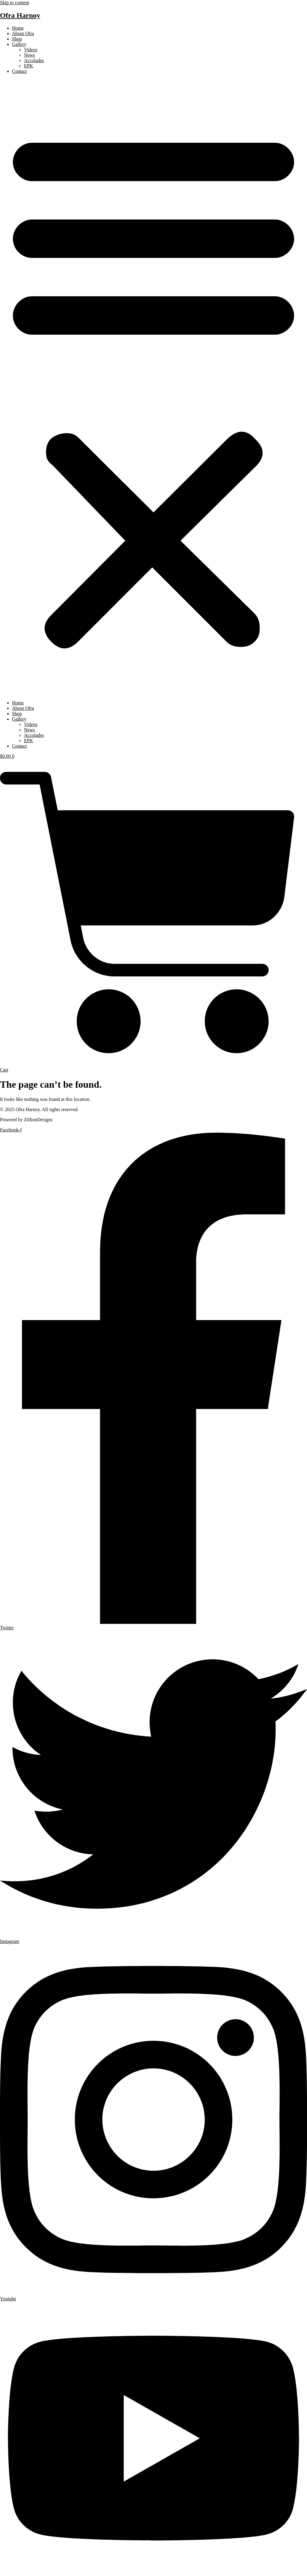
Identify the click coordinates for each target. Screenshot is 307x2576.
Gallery (19, 44)
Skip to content (14, 2)
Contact (19, 71)
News (29, 55)
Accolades (34, 60)
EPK (28, 65)
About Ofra (23, 33)
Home (18, 28)
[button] (153, 387)
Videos (30, 49)
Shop (17, 38)
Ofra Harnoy (20, 15)
